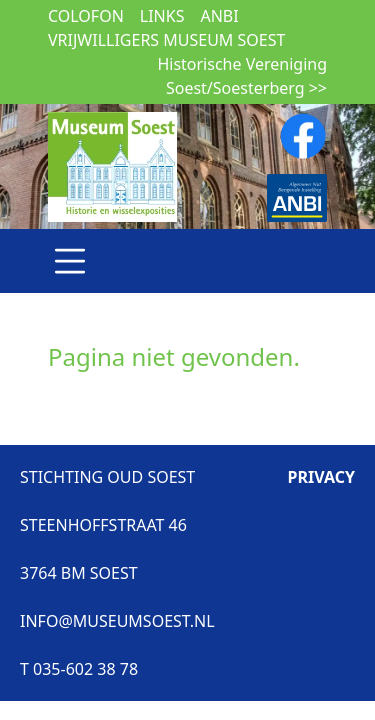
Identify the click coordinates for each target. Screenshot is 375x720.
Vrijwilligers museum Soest (166, 40)
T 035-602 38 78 (79, 669)
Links (162, 16)
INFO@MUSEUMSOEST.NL (117, 621)
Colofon (86, 16)
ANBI (219, 16)
